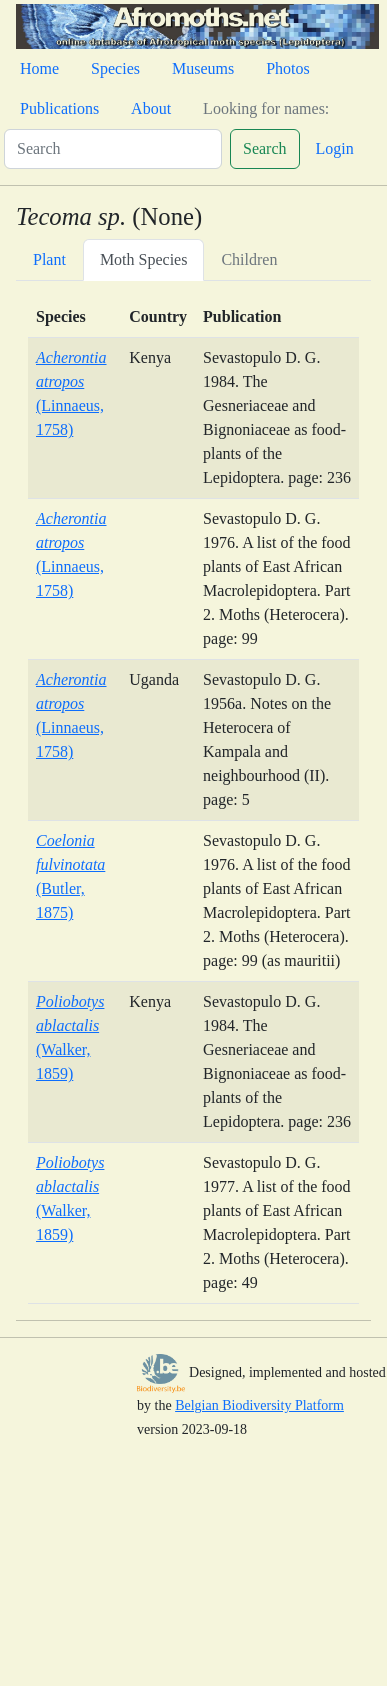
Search (265, 148)
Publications (59, 108)
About (151, 108)
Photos (288, 68)
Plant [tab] (49, 259)
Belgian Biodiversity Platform (259, 1405)
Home (39, 68)
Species (115, 68)
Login (335, 148)
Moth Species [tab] (144, 259)
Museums (203, 68)
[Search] (113, 149)
